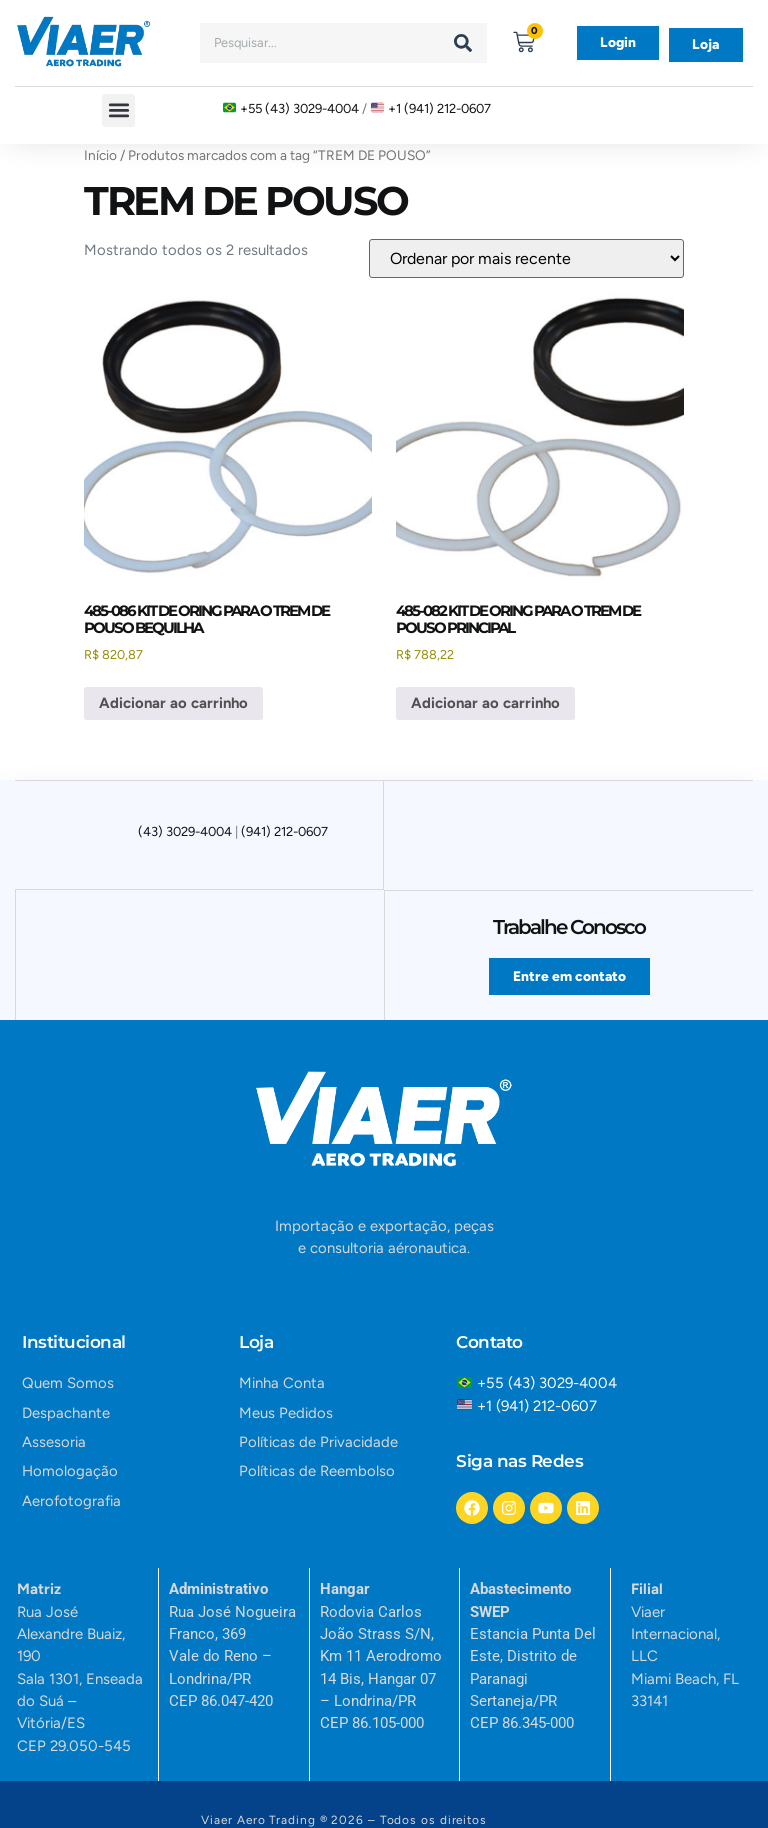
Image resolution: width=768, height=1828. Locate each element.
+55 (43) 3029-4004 (299, 108)
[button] (118, 110)
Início (100, 155)
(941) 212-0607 (284, 831)
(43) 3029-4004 (185, 831)
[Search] (463, 43)
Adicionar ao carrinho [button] (173, 703)
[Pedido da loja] (526, 258)
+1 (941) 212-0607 (439, 108)
